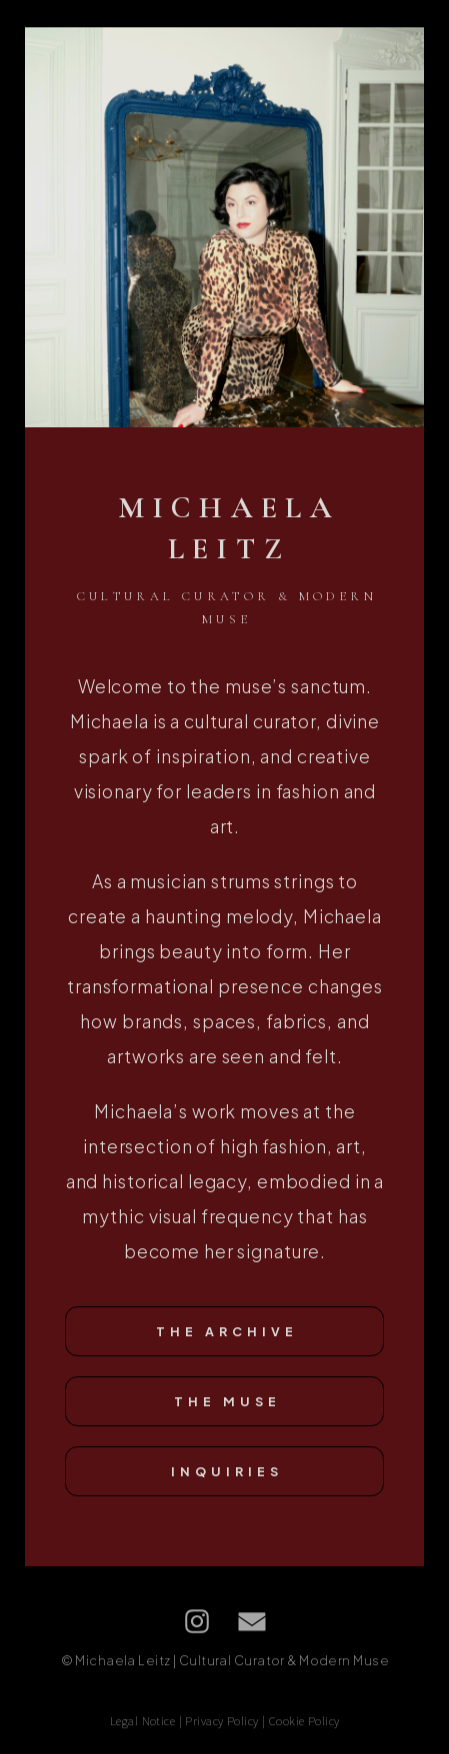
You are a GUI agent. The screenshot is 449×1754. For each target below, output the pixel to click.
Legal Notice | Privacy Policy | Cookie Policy (225, 1723)
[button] (197, 1624)
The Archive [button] (227, 1334)
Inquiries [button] (227, 1474)
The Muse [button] (227, 1404)
